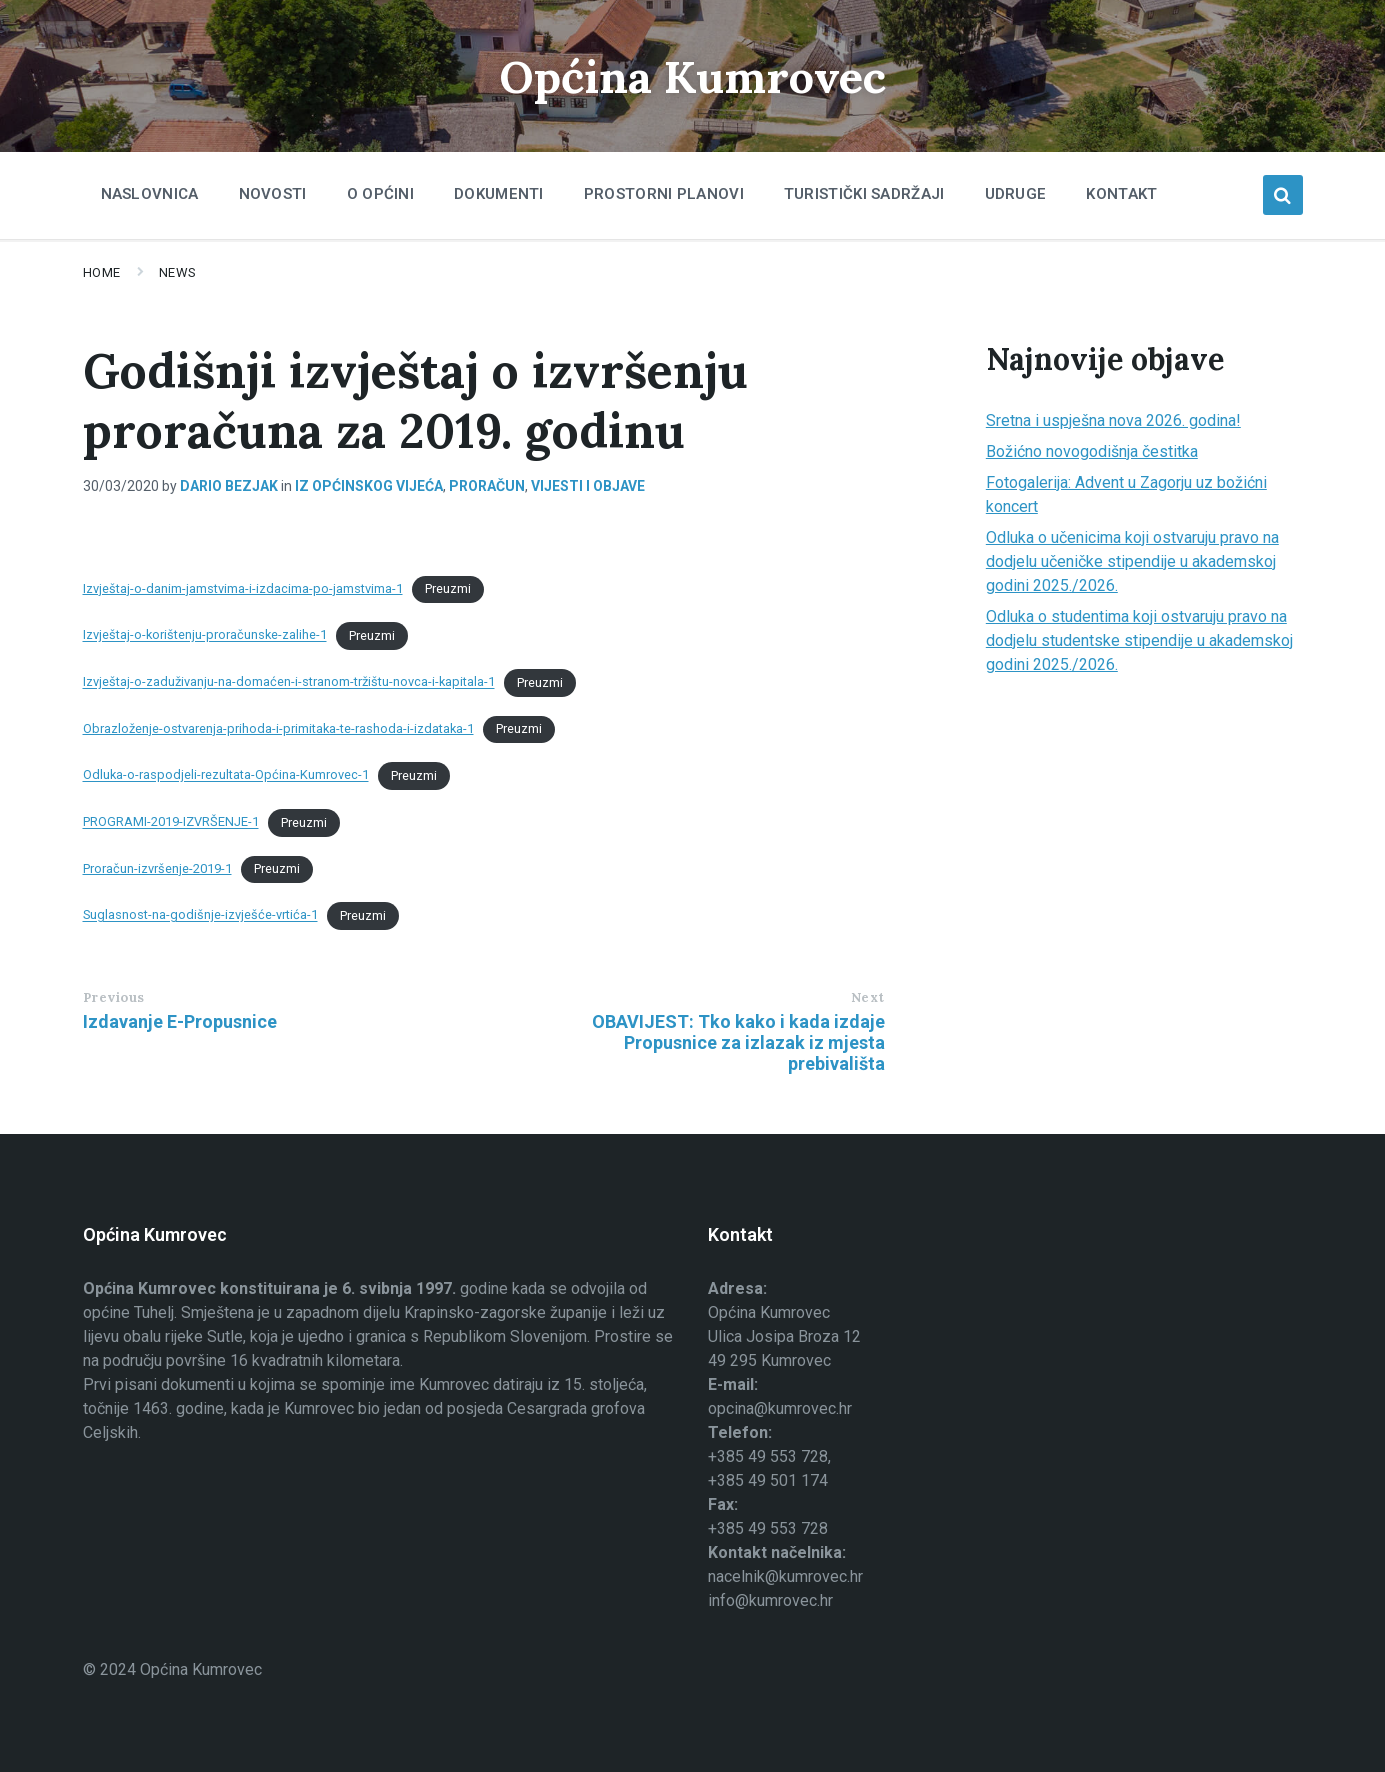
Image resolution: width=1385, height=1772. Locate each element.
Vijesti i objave (588, 486)
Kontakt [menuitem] (1121, 194)
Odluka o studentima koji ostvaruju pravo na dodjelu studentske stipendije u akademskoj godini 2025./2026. (1139, 640)
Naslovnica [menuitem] (150, 194)
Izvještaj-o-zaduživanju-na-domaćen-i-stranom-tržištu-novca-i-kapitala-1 (289, 682)
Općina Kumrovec (693, 75)
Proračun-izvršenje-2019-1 (157, 868)
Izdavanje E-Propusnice (180, 1021)
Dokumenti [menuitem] (499, 194)
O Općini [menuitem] (380, 194)
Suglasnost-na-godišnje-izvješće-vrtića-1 (200, 915)
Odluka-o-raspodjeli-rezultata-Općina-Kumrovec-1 (226, 775)
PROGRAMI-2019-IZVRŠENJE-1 (171, 822)
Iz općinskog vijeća (369, 486)
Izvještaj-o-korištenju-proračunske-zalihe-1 (205, 635)
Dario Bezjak (229, 486)
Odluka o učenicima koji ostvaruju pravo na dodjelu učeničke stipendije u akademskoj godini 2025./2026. (1132, 561)
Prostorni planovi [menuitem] (664, 194)
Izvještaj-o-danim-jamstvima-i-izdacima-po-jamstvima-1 (243, 588)
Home (102, 272)
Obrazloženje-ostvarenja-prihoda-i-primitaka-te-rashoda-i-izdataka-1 (278, 728)
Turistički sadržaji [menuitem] (864, 194)
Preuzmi (448, 588)
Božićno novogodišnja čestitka (1092, 451)
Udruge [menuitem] (1016, 194)
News (178, 272)
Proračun (487, 486)
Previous (114, 997)
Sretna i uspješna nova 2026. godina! (1113, 420)
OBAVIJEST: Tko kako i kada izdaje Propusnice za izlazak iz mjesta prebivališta (738, 1042)
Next (868, 997)
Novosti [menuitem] (273, 194)
